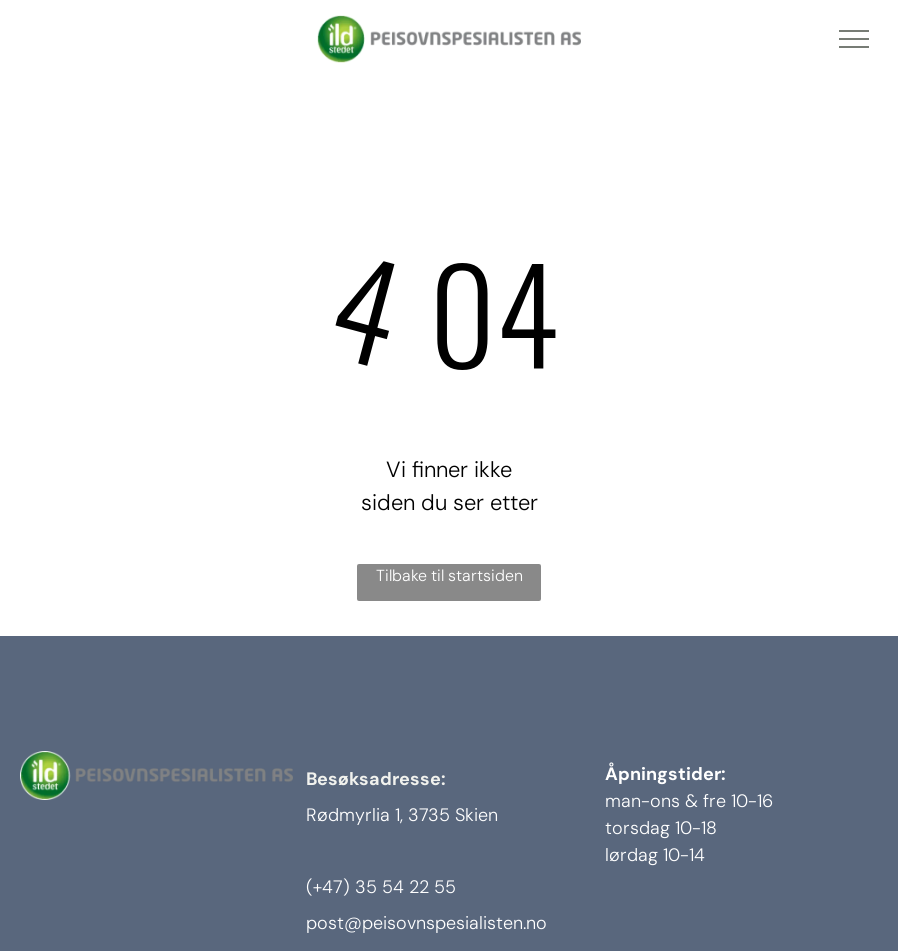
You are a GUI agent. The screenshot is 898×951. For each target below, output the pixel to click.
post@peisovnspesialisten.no (426, 923)
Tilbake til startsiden (449, 575)
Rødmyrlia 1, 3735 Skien (402, 815)
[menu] (854, 39)
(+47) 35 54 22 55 (381, 887)
